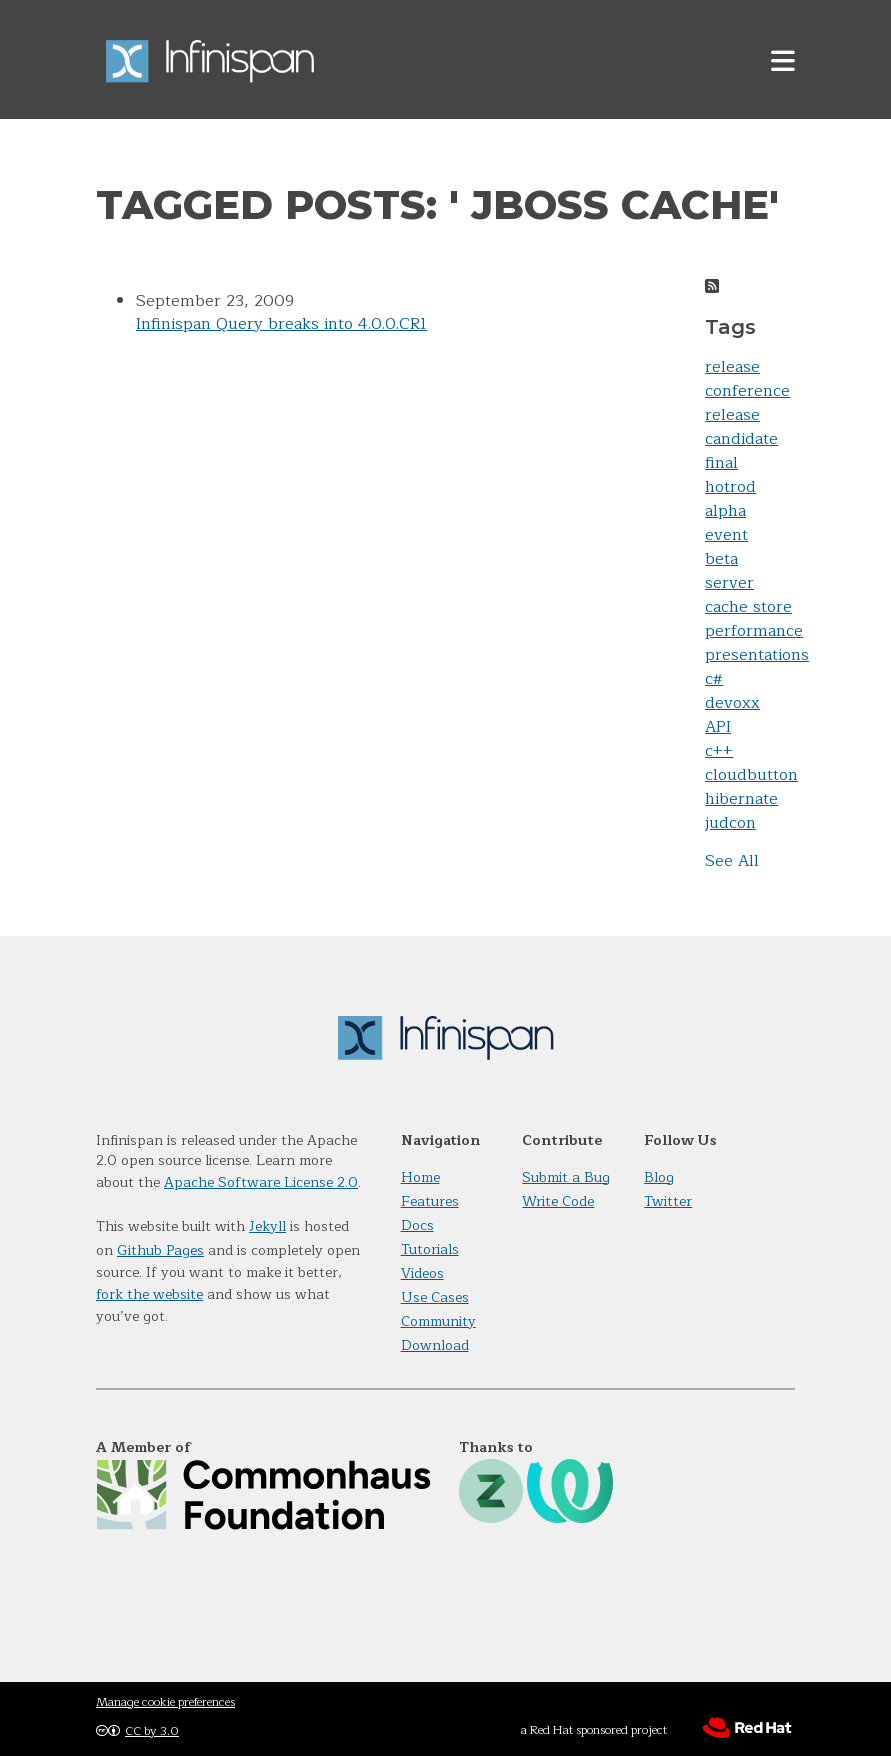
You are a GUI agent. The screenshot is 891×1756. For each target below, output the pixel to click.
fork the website (149, 1294)
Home (420, 1177)
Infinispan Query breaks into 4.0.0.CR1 (281, 324)
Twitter (668, 1201)
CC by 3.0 (152, 1731)
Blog (659, 1177)
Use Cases (435, 1297)
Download (435, 1345)
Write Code (558, 1201)
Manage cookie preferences (165, 1702)
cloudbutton (751, 775)
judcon (730, 823)
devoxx (732, 703)
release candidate (741, 427)
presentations (757, 655)
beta (721, 559)
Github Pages (160, 1250)
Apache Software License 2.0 (261, 1182)
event (726, 535)
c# (714, 679)
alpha (725, 511)
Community (438, 1321)
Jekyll (267, 1226)
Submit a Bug (566, 1177)
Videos (422, 1273)
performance (754, 631)
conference (747, 391)
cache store (748, 607)
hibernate (741, 799)
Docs (417, 1225)
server (729, 583)
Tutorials (430, 1249)
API (718, 727)
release (732, 367)
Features (430, 1201)
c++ (719, 751)
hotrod (730, 487)
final (721, 463)
